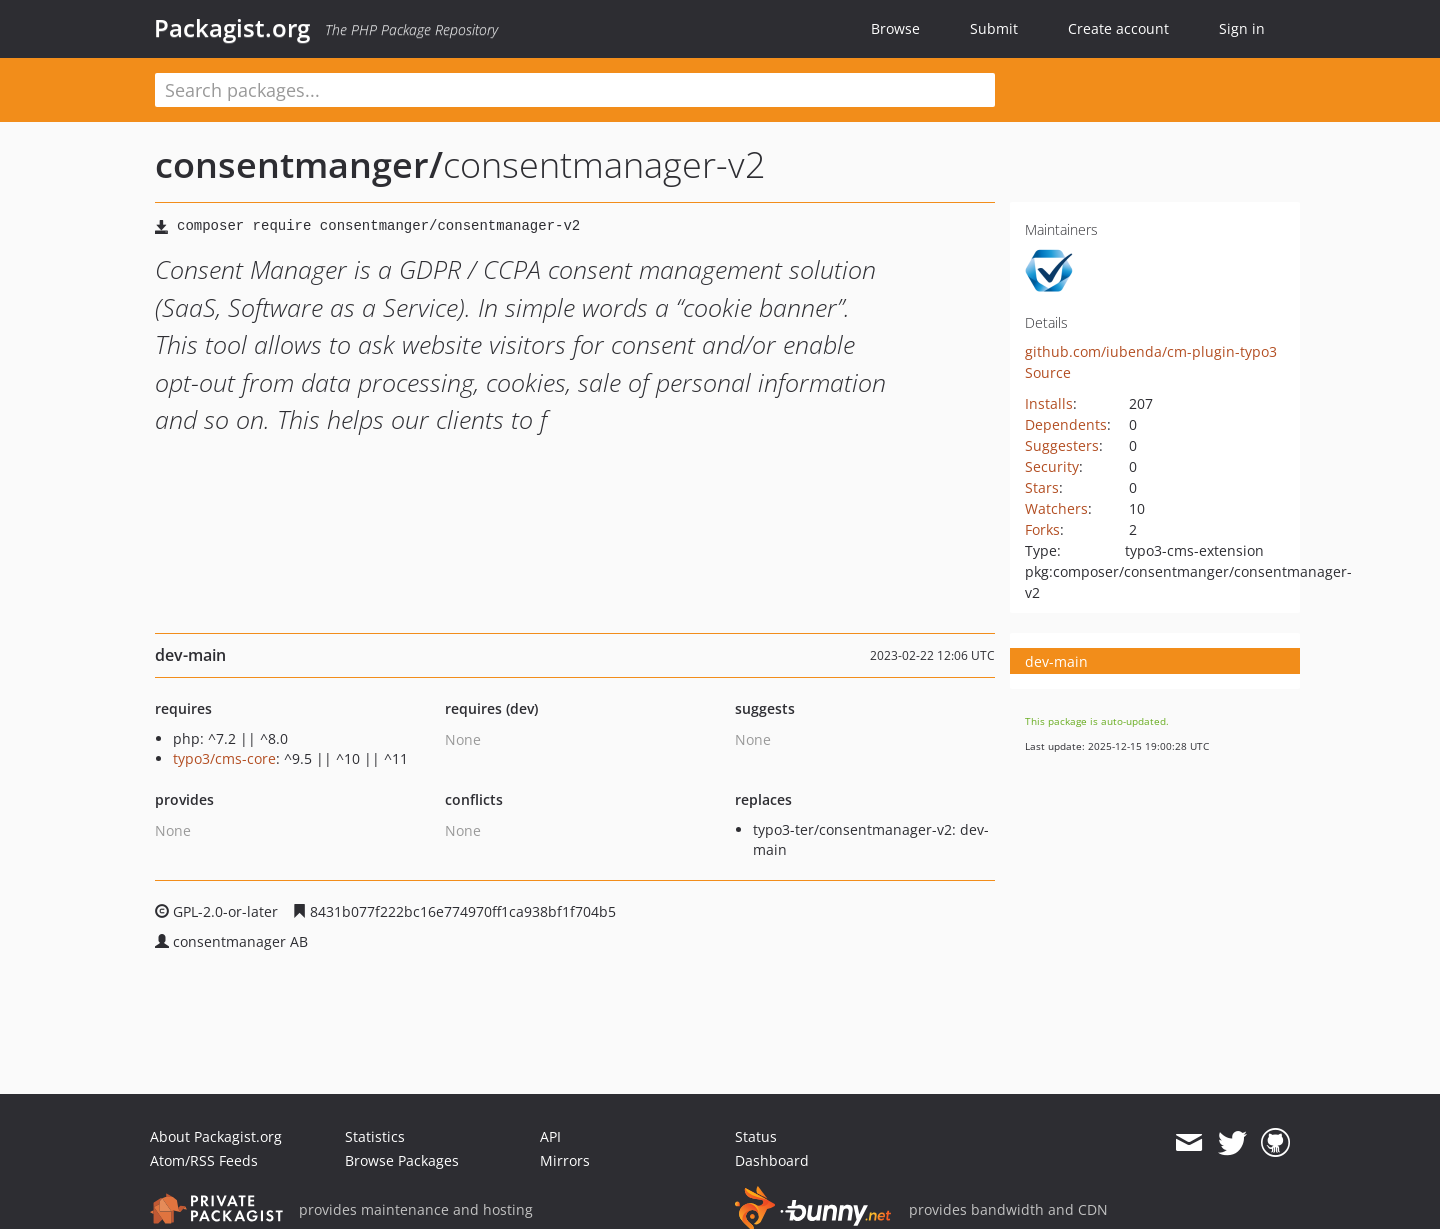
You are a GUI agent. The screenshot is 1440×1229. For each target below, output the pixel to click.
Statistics (375, 1136)
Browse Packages (402, 1160)
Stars (1042, 487)
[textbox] (575, 90)
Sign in (1242, 28)
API (550, 1136)
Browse (895, 28)
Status (756, 1136)
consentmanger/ (299, 164)
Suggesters (1062, 445)
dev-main (1056, 661)
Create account (1118, 28)
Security (1052, 466)
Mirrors (565, 1160)
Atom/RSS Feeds (204, 1160)
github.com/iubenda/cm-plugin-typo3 (1151, 351)
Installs (1049, 403)
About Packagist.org (216, 1136)
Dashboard (772, 1160)
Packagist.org (232, 28)
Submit (994, 28)
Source (1048, 372)
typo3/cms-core (224, 758)
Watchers (1056, 508)
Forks (1042, 529)
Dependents (1066, 424)
